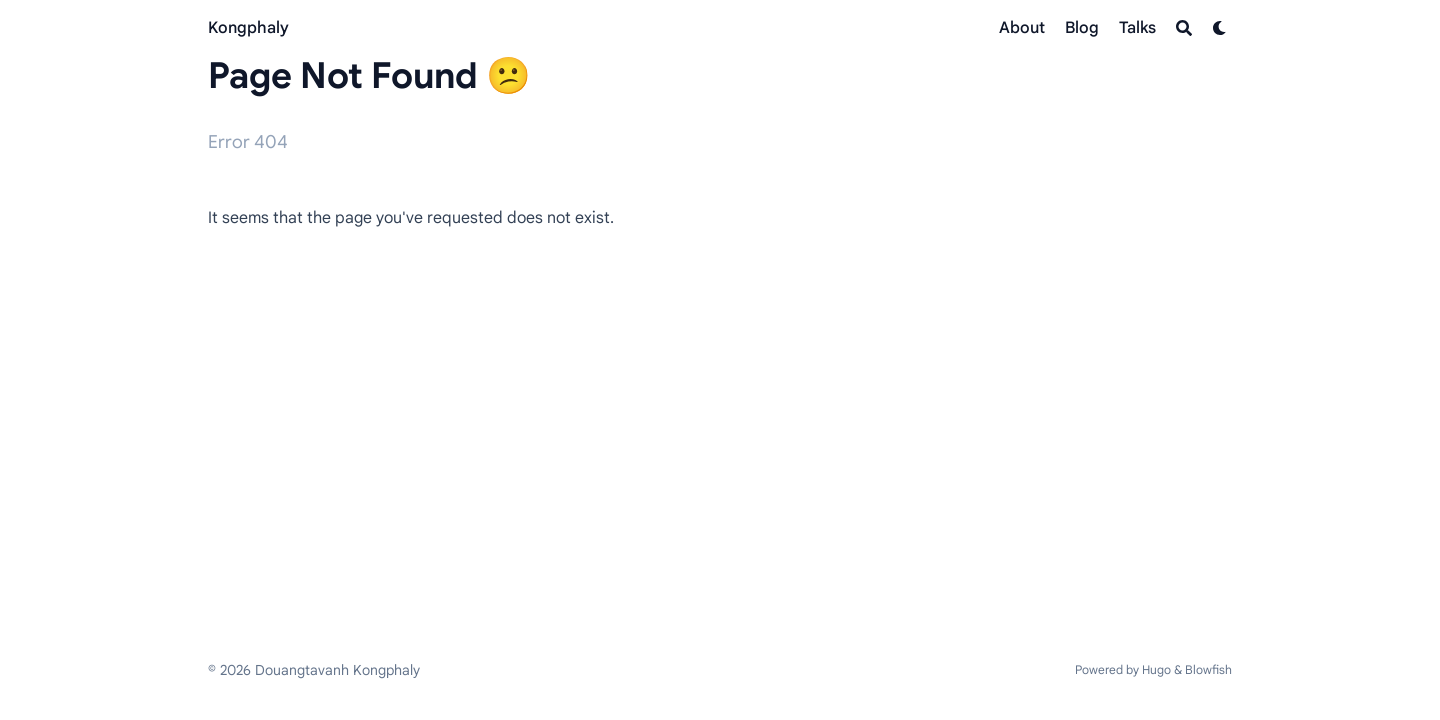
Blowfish (1208, 669)
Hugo (1156, 669)
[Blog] (1082, 28)
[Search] (1184, 28)
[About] (1022, 28)
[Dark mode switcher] (1220, 28)
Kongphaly (248, 28)
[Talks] (1137, 28)
